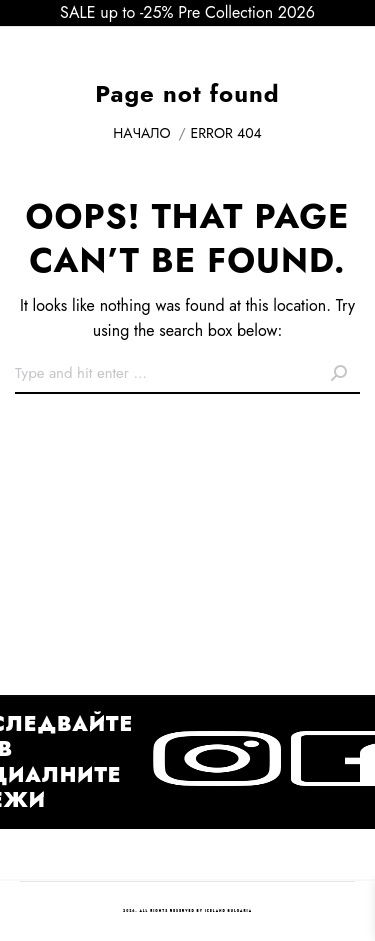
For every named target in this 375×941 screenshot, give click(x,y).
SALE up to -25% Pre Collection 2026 (187, 12)
